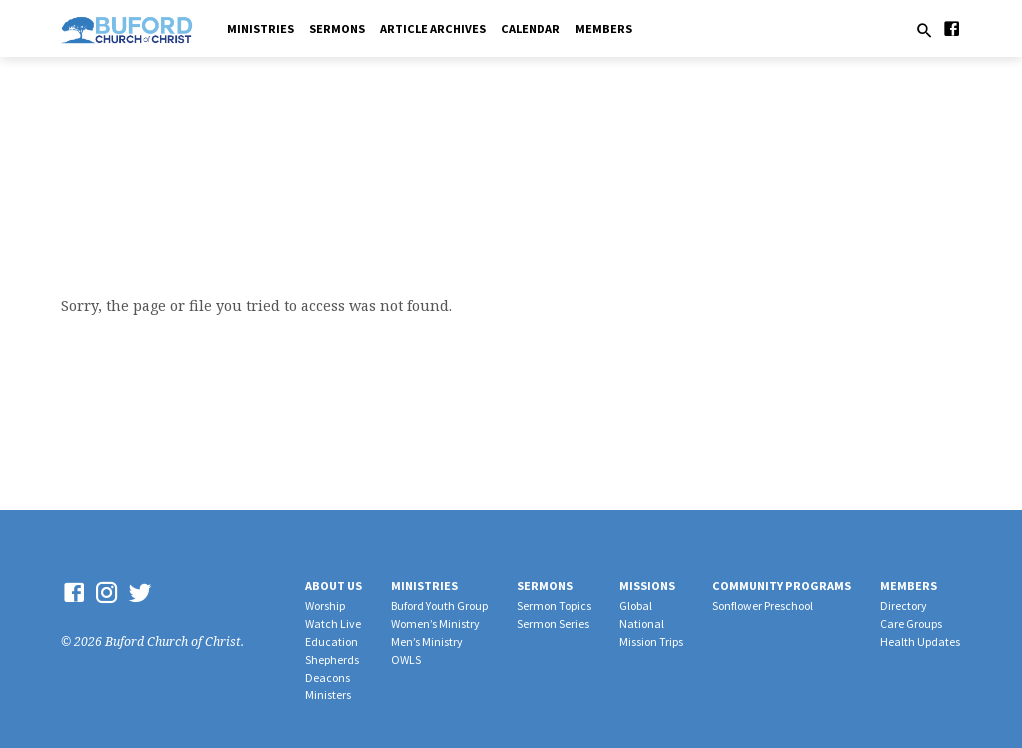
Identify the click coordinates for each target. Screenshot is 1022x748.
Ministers (328, 694)
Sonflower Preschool (762, 605)
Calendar (530, 28)
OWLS (406, 659)
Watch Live (333, 623)
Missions (647, 585)
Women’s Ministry (435, 623)
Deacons (327, 677)
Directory (903, 605)
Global (635, 605)
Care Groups (911, 623)
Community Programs (781, 585)
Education (331, 641)
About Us (333, 585)
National (641, 623)
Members (603, 28)
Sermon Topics (554, 605)
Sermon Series (553, 623)
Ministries (260, 28)
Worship (325, 605)
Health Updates (920, 641)
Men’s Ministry (427, 641)
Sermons (337, 28)
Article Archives (433, 28)
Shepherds (332, 659)
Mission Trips (651, 641)
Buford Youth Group (439, 605)
